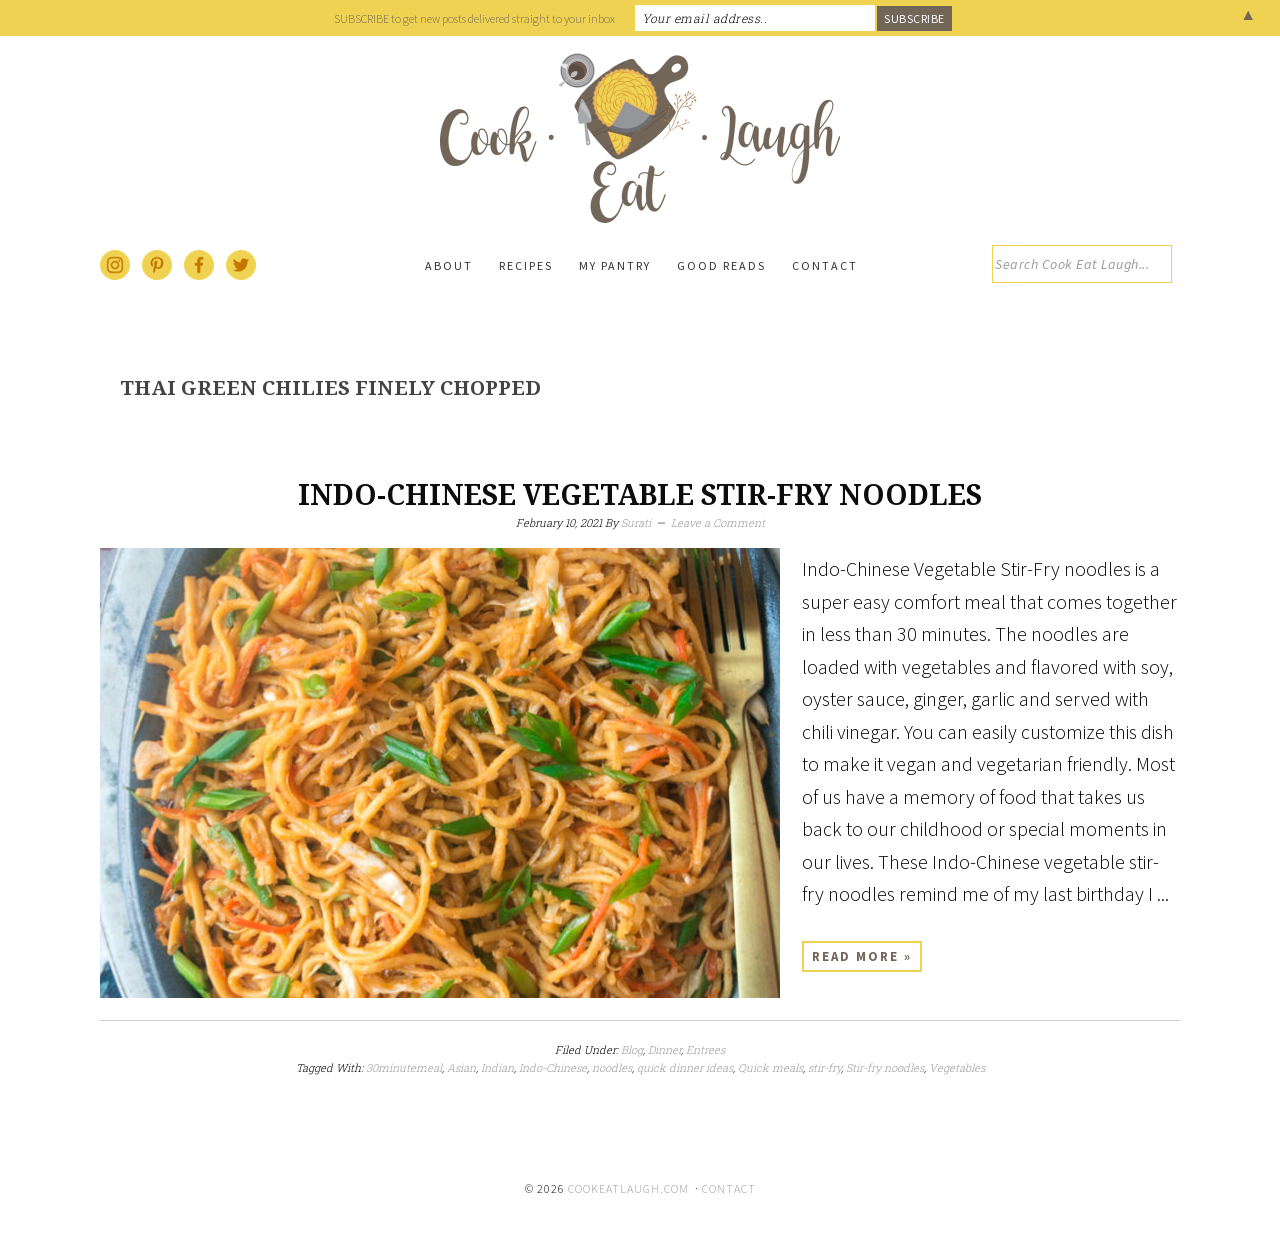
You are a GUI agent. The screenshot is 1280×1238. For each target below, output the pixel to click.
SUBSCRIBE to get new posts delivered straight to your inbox (474, 18)
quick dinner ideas (685, 1067)
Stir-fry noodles (885, 1067)
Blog (632, 1049)
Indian (497, 1067)
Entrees (705, 1049)
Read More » (862, 956)
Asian (461, 1067)
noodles (612, 1067)
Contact (729, 1188)
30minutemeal (404, 1067)
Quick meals (770, 1067)
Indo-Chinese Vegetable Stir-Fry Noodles (640, 495)
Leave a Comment (718, 522)
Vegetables (957, 1067)
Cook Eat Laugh (640, 138)
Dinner (664, 1049)
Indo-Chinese (553, 1067)
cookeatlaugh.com (628, 1188)
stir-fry (824, 1067)
